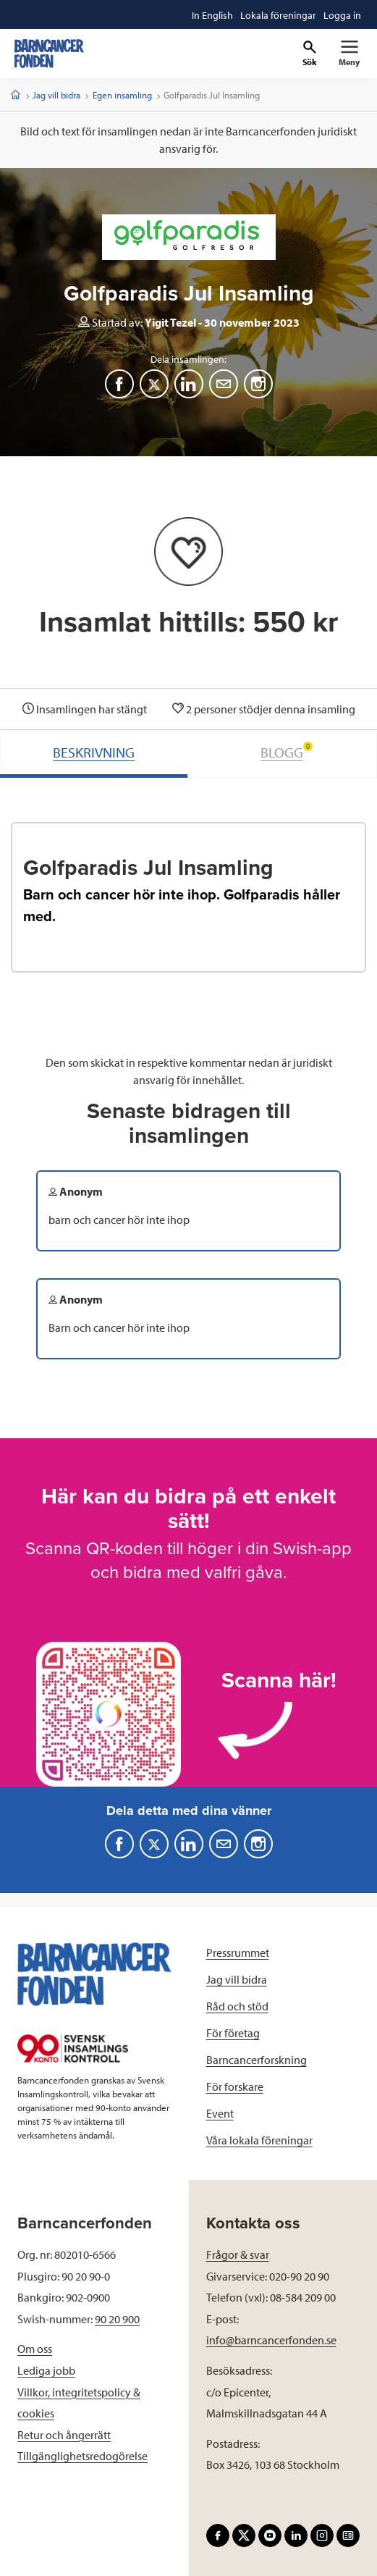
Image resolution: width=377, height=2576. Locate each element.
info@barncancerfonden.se (271, 2340)
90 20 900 (117, 2319)
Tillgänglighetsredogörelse (82, 2456)
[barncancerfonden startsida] (49, 53)
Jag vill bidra (56, 95)
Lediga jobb (46, 2370)
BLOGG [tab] (286, 751)
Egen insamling (122, 95)
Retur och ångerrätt (64, 2435)
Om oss (34, 2348)
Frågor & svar (237, 2254)
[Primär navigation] (349, 54)
